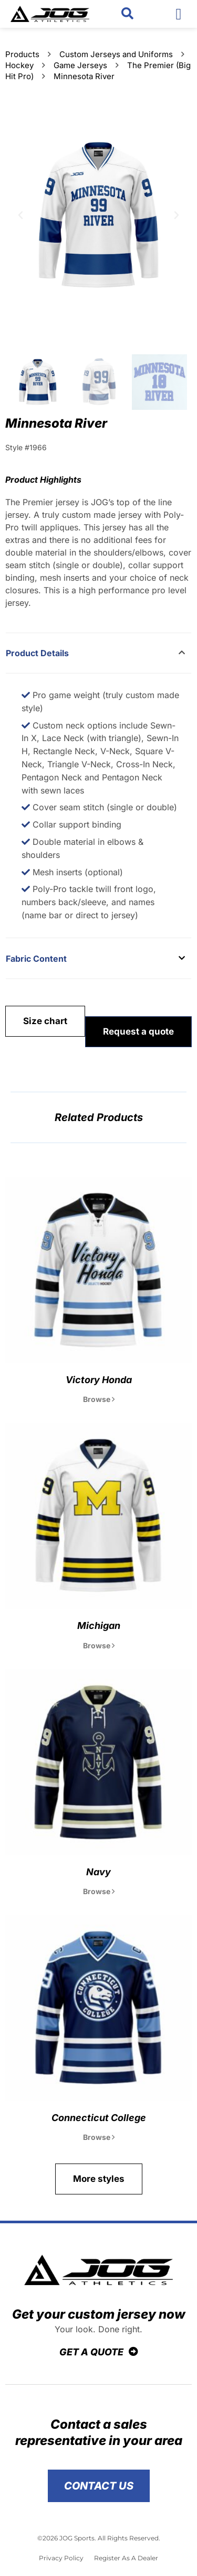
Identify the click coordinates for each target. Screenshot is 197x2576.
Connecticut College (98, 2117)
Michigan (98, 1625)
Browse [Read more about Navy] (99, 1891)
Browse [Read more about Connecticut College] (99, 2137)
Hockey (19, 65)
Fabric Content (36, 958)
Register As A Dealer (126, 2558)
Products (22, 54)
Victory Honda (99, 1379)
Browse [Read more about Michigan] (99, 1645)
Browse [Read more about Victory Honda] (99, 1399)
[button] (127, 14)
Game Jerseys (80, 65)
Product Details (37, 653)
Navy (98, 1871)
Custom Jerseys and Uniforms (116, 54)
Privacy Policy (61, 2558)
